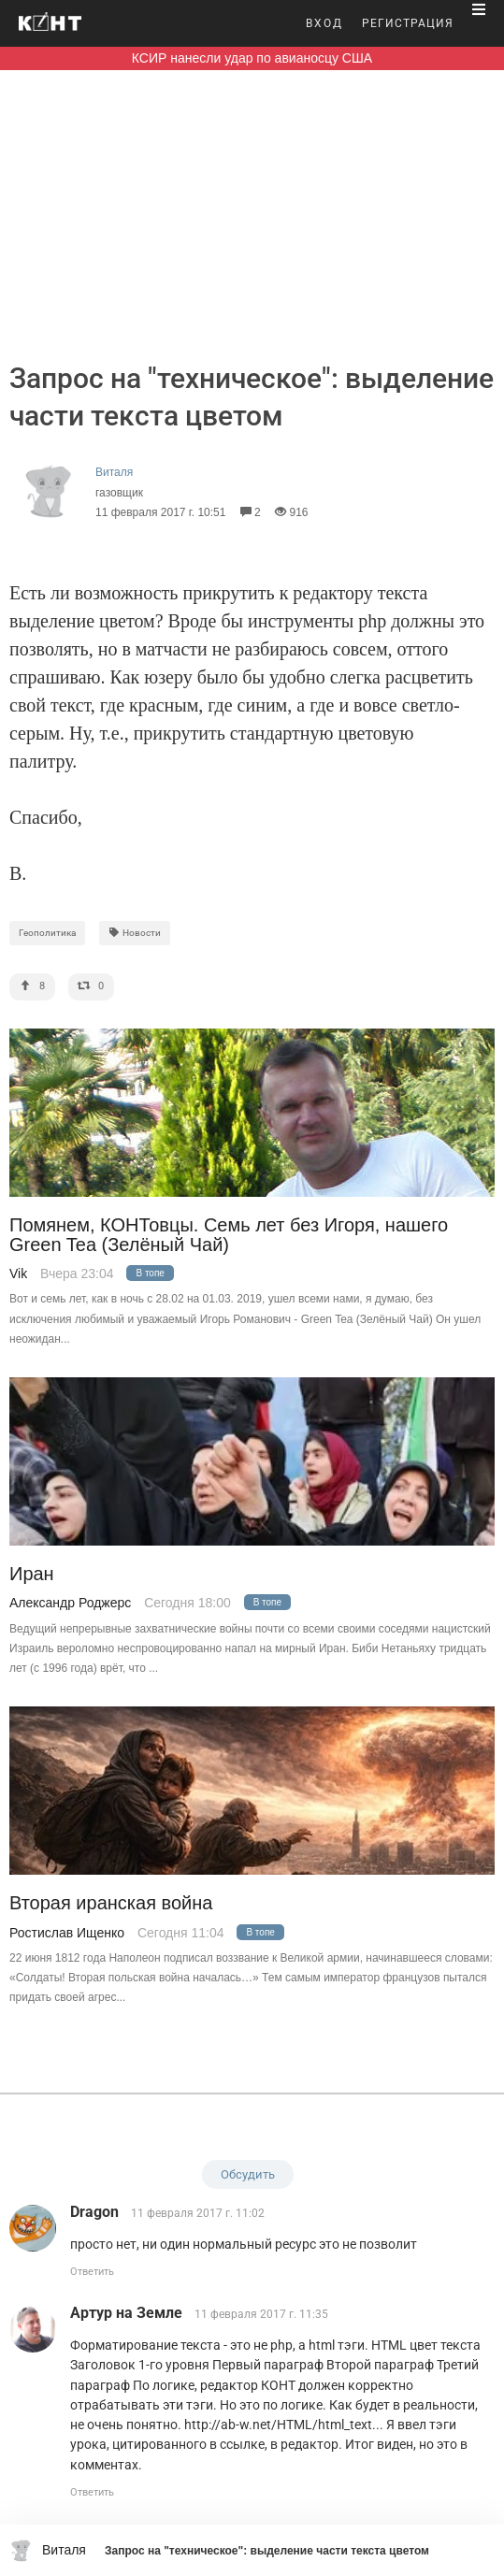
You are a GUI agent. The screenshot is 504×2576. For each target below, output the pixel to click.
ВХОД (324, 23)
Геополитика (47, 933)
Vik (18, 1273)
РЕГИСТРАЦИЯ (408, 23)
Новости (134, 933)
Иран (31, 1574)
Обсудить (248, 2174)
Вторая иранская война (110, 1903)
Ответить (92, 2272)
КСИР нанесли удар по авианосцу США (252, 57)
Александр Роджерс (70, 1602)
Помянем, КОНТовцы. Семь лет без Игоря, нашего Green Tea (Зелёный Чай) (228, 1235)
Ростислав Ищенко (66, 1932)
